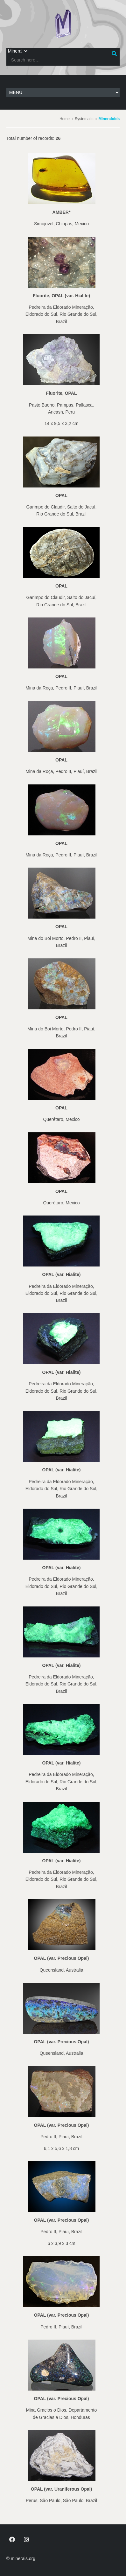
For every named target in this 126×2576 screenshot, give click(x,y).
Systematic (84, 119)
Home (65, 119)
